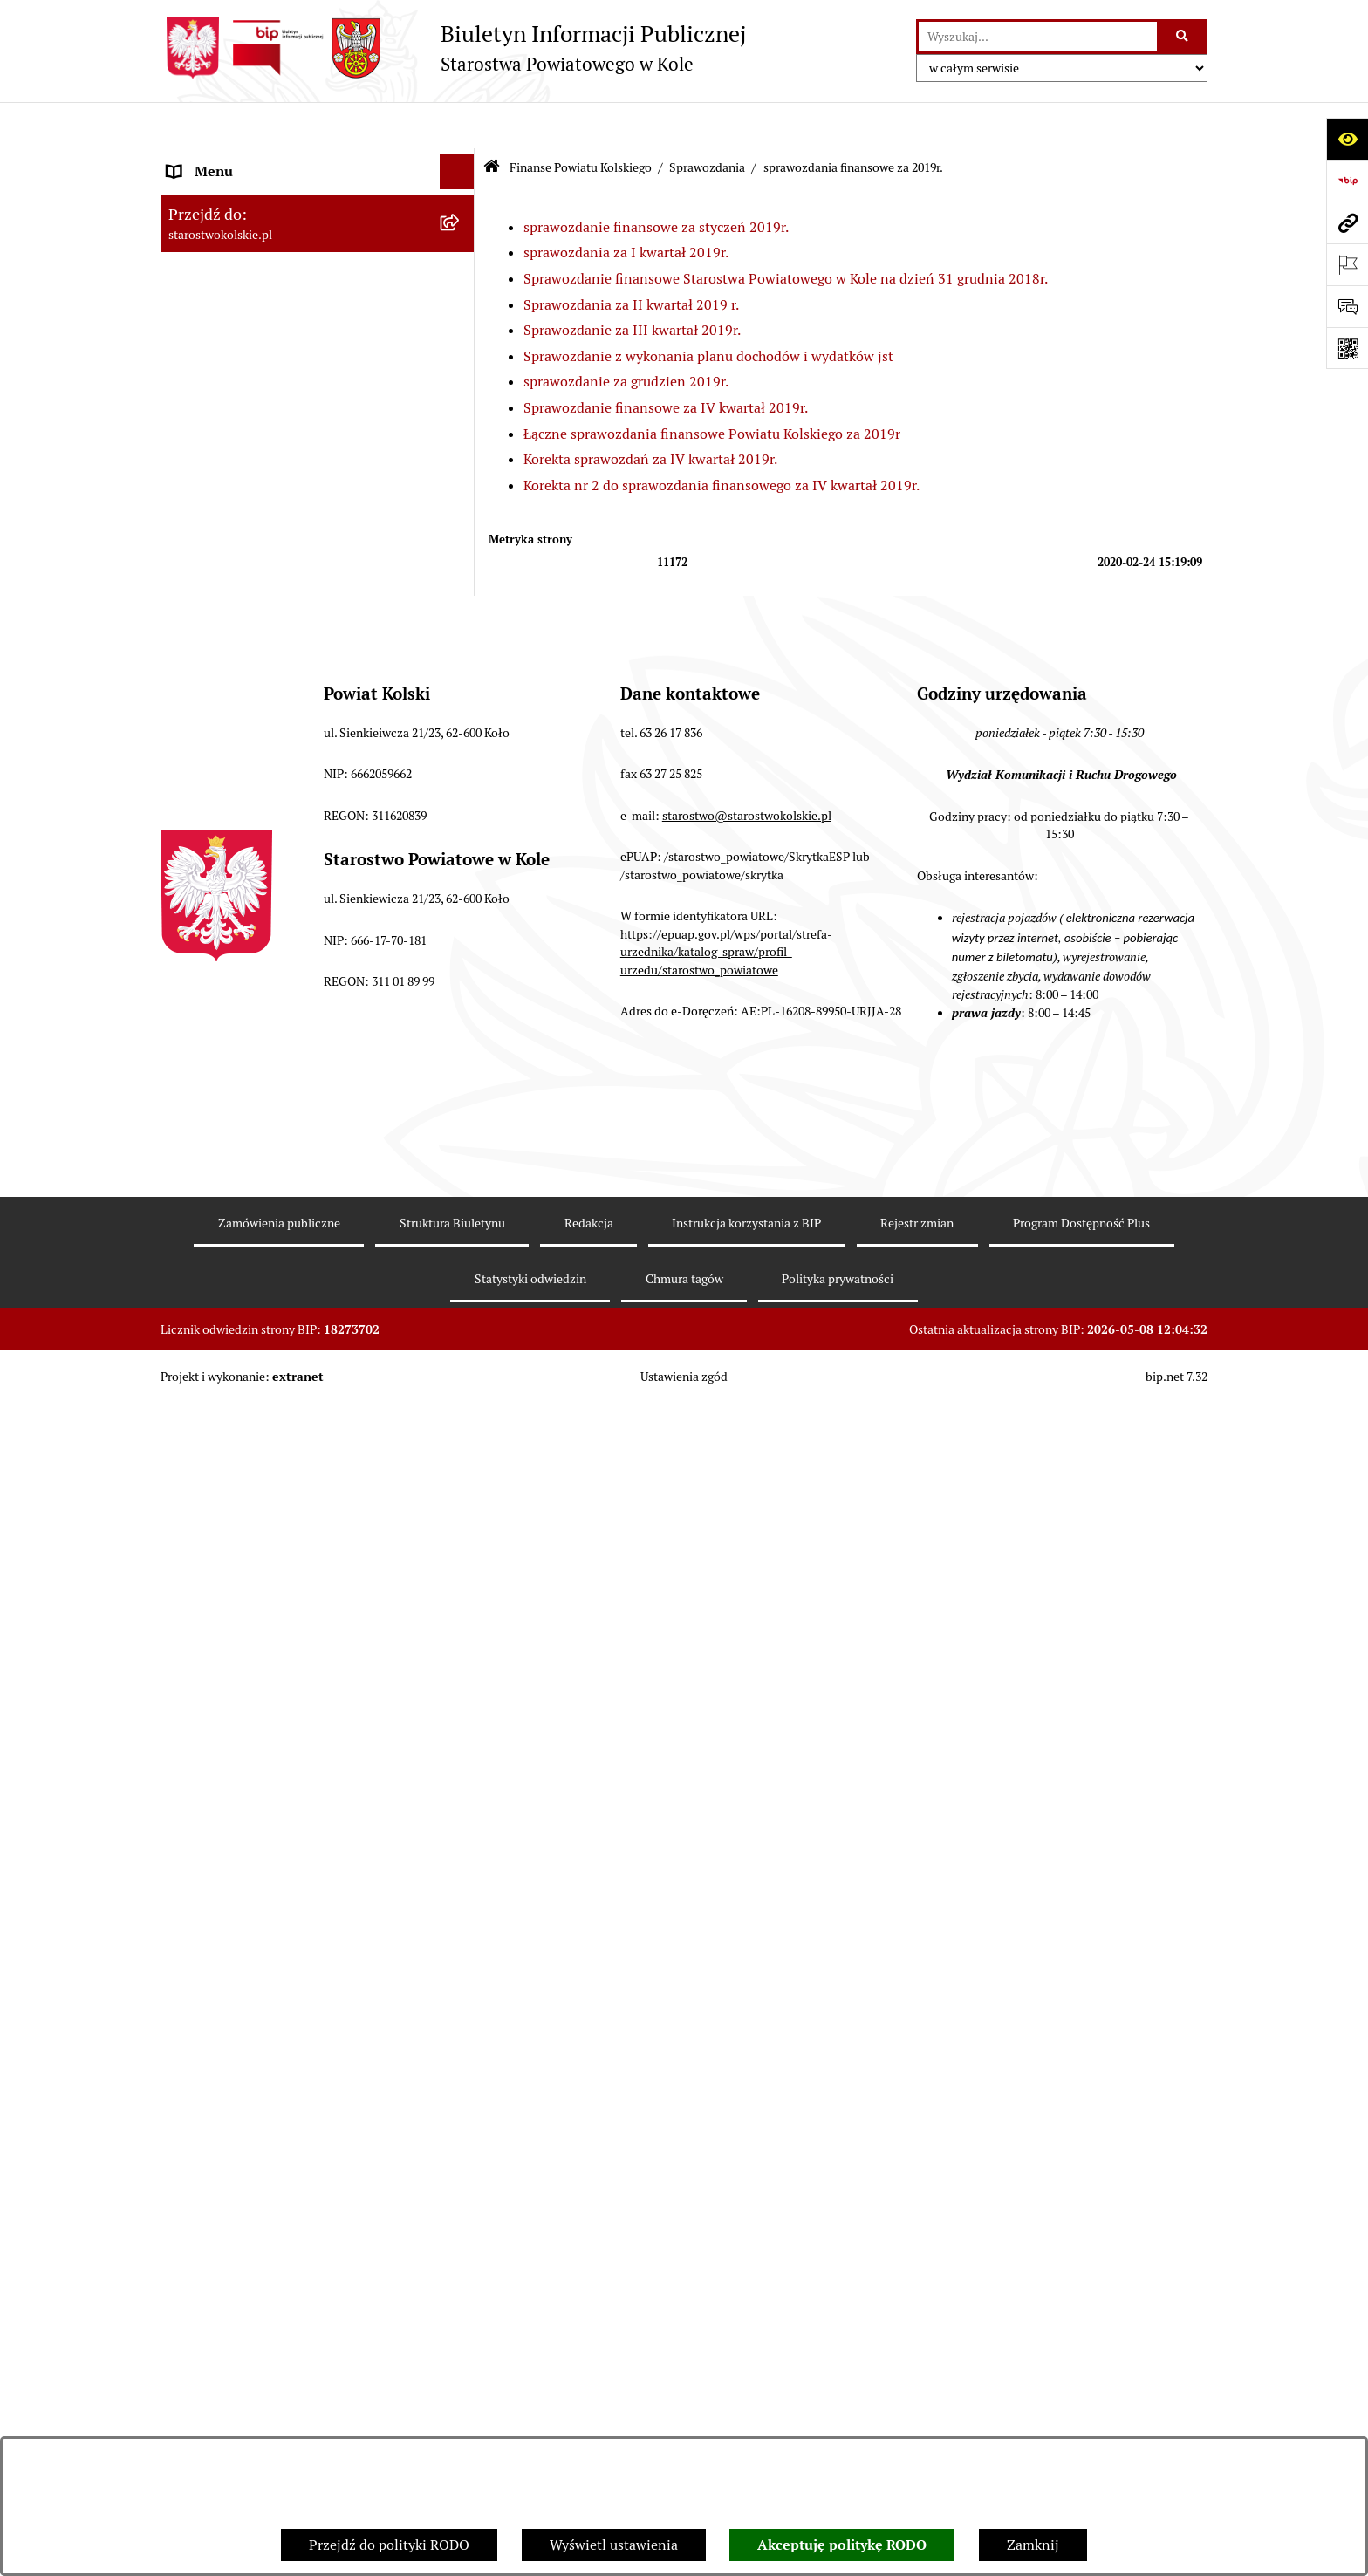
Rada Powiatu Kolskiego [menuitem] (242, 390)
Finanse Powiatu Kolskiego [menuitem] (251, 460)
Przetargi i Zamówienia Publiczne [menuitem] (273, 1994)
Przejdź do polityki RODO (389, 2545)
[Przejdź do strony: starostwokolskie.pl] (1347, 222)
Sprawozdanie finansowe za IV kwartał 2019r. (665, 361)
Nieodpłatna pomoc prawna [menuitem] (254, 2405)
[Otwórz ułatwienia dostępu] (1347, 139)
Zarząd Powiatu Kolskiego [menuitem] (248, 425)
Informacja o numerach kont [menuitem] (256, 1959)
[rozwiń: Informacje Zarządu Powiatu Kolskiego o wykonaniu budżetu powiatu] (461, 1800)
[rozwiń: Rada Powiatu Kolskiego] (461, 391)
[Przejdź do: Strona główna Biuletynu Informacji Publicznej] (491, 121)
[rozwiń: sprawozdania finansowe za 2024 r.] (461, 758)
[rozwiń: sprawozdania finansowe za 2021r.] (461, 897)
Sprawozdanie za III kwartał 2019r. (632, 284)
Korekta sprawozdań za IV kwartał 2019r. (650, 413)
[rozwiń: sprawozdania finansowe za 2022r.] (461, 851)
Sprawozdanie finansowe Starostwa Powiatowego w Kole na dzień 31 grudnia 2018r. (785, 232)
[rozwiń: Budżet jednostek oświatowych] (461, 1913)
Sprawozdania (707, 120)
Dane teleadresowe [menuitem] (226, 230)
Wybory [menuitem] (191, 355)
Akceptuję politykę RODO (842, 2545)
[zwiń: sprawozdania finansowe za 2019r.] (461, 989)
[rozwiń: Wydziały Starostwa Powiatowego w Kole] (461, 2190)
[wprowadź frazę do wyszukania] (1037, 36)
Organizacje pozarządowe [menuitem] (247, 2028)
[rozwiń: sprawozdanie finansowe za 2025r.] (461, 712)
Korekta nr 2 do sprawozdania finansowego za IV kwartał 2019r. (721, 438)
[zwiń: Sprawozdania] (461, 620)
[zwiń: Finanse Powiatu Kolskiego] (461, 461)
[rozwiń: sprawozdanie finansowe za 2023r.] (461, 805)
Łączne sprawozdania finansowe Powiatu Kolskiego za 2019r (711, 387)
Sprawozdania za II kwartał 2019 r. (631, 258)
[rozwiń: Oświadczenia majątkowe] (461, 2336)
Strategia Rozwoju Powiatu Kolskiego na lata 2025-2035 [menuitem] (293, 310)
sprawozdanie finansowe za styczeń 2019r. (656, 180)
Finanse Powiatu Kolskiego (581, 120)
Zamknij (1033, 2545)
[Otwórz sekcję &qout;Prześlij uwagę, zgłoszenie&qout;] (1347, 306)
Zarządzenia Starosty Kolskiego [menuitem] (265, 2370)
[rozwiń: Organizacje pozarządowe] (461, 2029)
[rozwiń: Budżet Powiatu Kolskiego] (461, 1867)
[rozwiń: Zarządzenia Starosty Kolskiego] (461, 2371)
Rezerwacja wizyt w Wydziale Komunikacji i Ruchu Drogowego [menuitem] (303, 2108)
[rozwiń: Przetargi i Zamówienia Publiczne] (461, 1994)
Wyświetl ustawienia (614, 2545)
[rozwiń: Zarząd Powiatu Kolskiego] (461, 426)
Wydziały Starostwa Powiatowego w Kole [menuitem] (294, 2189)
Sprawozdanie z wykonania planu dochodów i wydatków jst (708, 309)
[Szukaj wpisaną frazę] (1183, 36)
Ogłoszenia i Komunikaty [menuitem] (246, 195)
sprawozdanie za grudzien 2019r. (625, 335)
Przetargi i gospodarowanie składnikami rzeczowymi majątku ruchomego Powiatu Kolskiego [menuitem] (295, 2245)
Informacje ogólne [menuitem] (225, 160)
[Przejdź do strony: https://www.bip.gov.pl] (1347, 181)
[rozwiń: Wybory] (461, 356)
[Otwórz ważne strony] (1347, 264)
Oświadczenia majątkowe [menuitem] (246, 2336)
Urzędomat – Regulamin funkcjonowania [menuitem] (294, 2154)
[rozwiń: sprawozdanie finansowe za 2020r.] (461, 943)
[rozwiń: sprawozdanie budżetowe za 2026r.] (461, 666)
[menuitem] (318, 506)
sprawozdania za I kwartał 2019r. (625, 206)
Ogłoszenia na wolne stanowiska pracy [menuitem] (288, 2301)
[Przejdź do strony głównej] (453, 48)
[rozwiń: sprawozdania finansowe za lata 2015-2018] (461, 1733)
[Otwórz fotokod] (1347, 348)
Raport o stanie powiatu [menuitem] (242, 2063)
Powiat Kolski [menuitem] (210, 265)
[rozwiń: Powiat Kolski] (461, 265)
